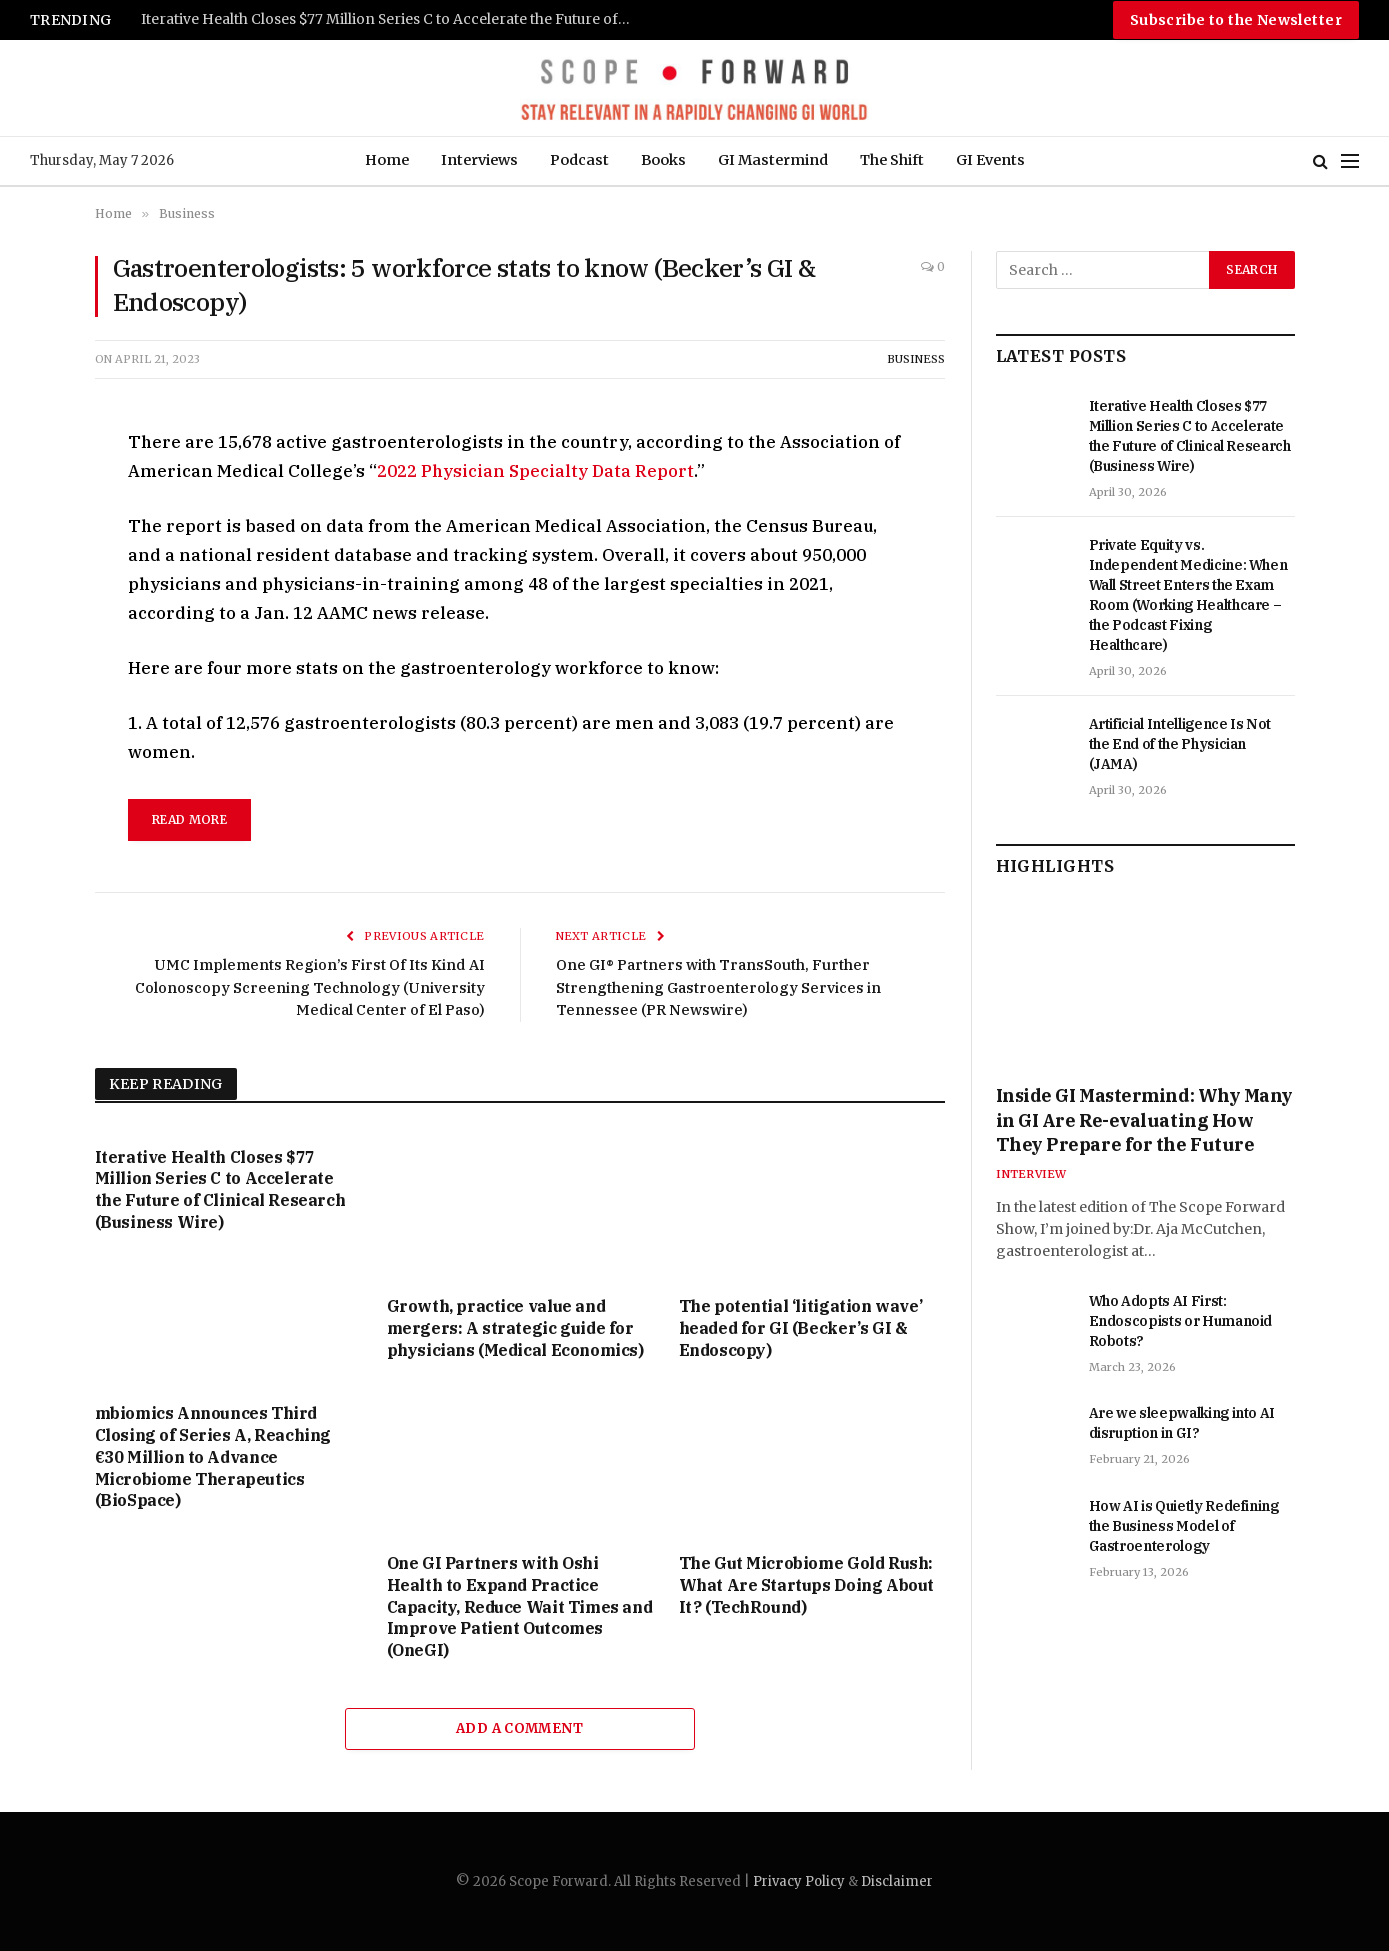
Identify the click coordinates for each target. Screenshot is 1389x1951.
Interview (1031, 1174)
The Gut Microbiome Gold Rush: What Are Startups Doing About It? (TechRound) (806, 1585)
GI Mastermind (773, 160)
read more (189, 819)
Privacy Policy (799, 1881)
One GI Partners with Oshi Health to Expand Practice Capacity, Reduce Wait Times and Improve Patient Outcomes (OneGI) (520, 1606)
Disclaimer (897, 1881)
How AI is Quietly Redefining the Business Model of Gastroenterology (1184, 1526)
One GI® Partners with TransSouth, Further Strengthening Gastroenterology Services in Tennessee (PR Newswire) (721, 987)
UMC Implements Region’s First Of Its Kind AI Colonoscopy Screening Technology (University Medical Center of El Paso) (308, 987)
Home (387, 160)
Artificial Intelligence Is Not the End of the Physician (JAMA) (1180, 744)
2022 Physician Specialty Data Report (535, 471)
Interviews (479, 160)
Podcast (579, 160)
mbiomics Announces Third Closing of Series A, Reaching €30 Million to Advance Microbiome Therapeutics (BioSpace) (213, 1456)
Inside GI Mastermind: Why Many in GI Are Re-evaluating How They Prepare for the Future (1145, 1120)
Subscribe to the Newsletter (1236, 20)
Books (663, 160)
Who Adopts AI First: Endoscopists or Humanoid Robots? (1181, 1321)
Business (916, 359)
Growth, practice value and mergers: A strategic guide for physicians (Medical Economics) (515, 1328)
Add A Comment (519, 1728)
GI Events (990, 160)
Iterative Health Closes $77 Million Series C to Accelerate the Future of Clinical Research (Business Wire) (391, 19)
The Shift (892, 160)
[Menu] (1350, 161)
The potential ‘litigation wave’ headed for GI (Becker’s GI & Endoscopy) (801, 1328)
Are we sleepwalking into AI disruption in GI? (1182, 1423)
